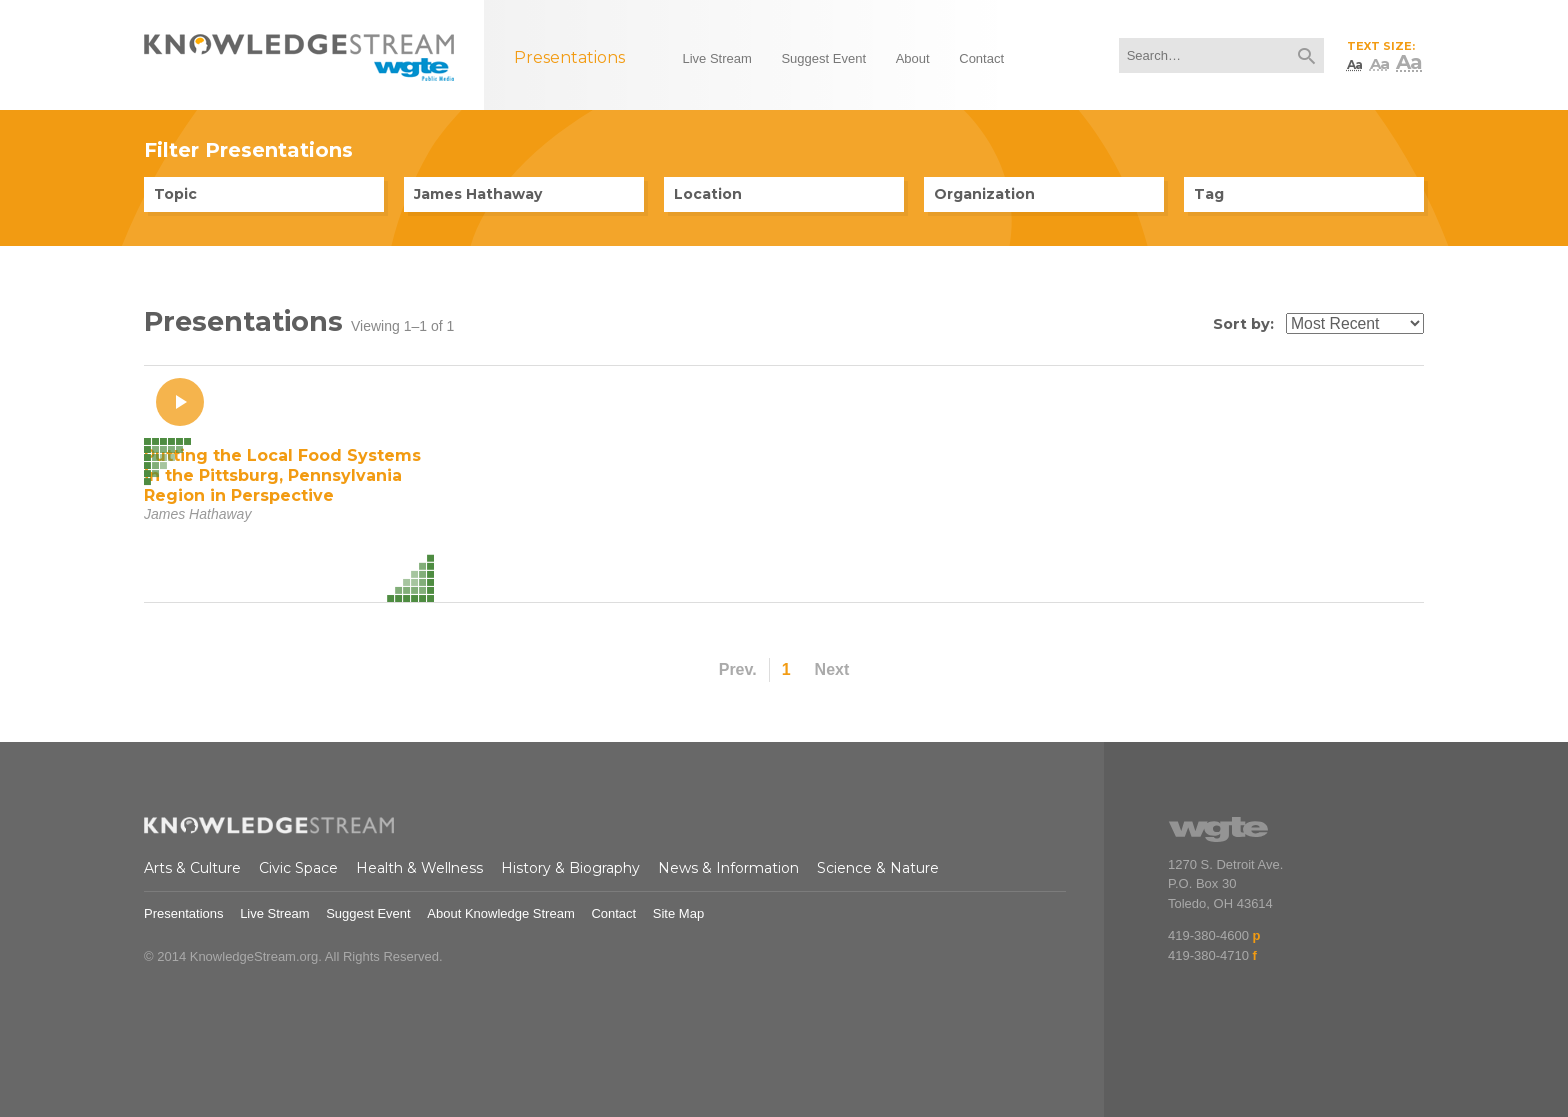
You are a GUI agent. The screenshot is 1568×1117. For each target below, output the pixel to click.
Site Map (678, 913)
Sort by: (1243, 324)
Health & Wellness (419, 868)
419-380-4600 (1208, 935)
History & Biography (570, 868)
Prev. (738, 669)
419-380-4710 (1208, 955)
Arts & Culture (192, 868)
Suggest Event (368, 913)
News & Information (728, 868)
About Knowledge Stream (500, 913)
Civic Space (298, 868)
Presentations (184, 913)
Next (832, 669)
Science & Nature (878, 868)
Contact (613, 913)
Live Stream (274, 913)
